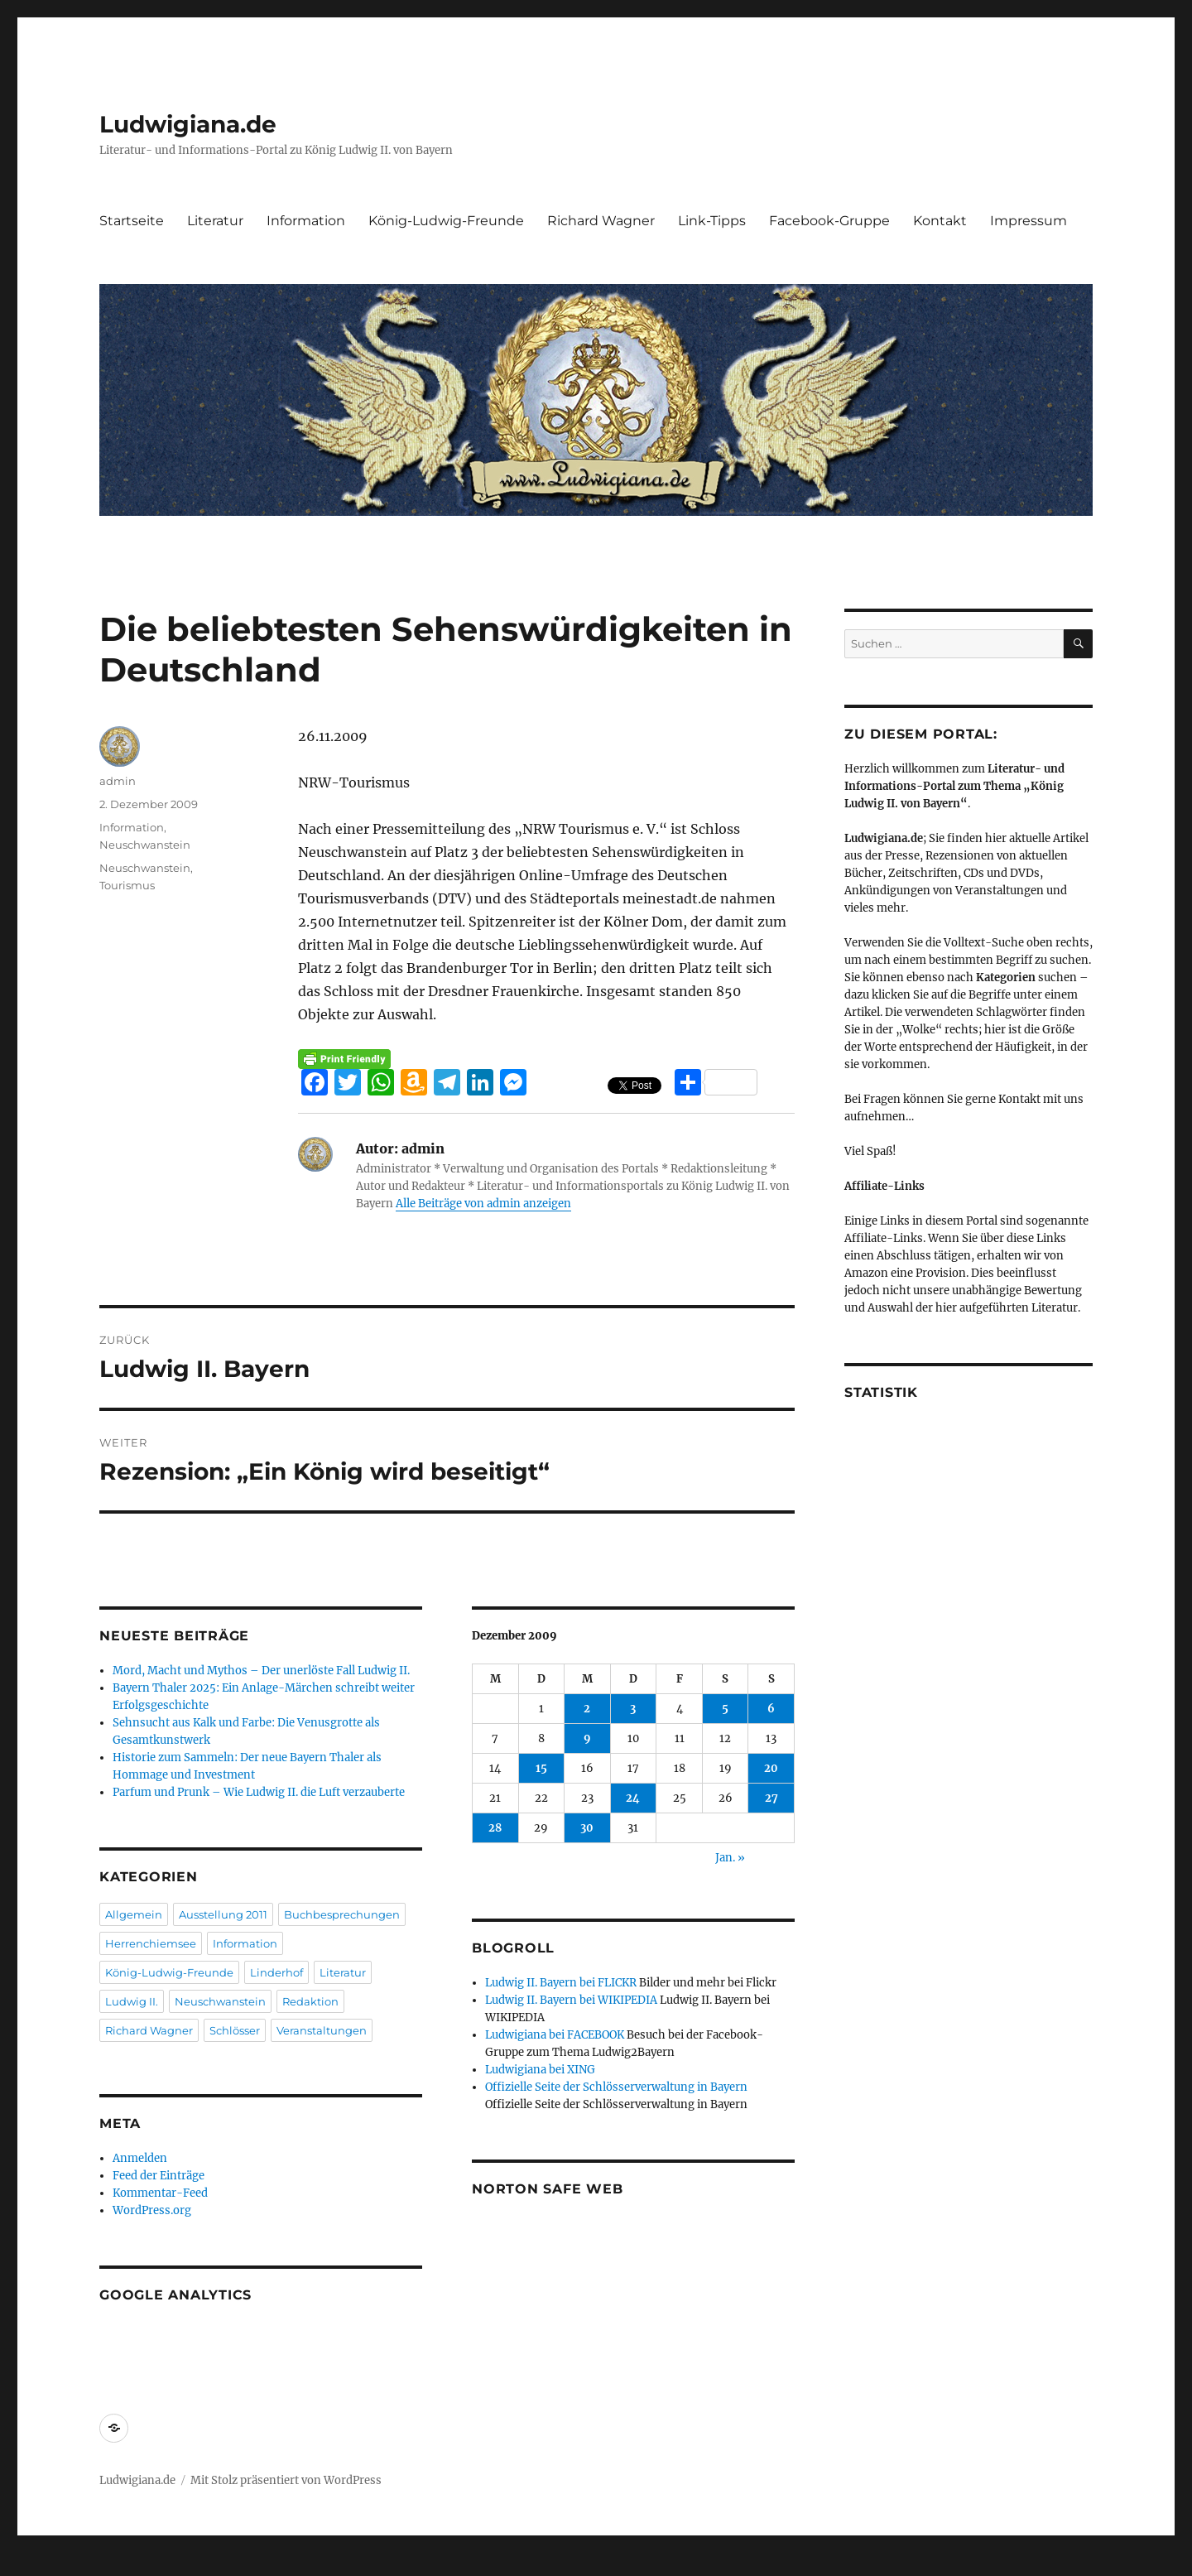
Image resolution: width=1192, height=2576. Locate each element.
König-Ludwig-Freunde (446, 221)
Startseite (131, 221)
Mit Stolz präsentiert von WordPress (286, 2480)
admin (117, 780)
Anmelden (140, 2158)
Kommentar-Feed (160, 2193)
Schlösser (234, 2030)
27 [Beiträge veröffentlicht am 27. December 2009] (771, 1798)
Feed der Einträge (158, 2176)
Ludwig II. (131, 2001)
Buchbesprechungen (342, 1914)
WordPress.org (152, 2210)
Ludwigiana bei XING (540, 2070)
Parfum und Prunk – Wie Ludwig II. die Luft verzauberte (259, 1792)
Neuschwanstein (144, 844)
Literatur (215, 221)
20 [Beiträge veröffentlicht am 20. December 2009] (771, 1768)
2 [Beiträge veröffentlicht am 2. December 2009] (587, 1709)
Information (306, 221)
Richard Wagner (601, 221)
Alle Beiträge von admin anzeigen (483, 1204)
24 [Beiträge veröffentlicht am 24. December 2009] (633, 1798)
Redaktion (310, 2001)
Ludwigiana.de (187, 124)
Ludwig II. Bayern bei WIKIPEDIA (571, 2000)
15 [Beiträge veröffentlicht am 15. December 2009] (541, 1768)
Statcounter (39, 2564)
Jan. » (730, 1858)
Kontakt (940, 221)
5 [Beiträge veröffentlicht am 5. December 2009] (725, 1709)
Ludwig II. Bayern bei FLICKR (561, 1983)
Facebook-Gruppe (829, 221)
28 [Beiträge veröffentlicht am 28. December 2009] (495, 1828)
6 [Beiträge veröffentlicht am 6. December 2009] (771, 1709)
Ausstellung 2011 (223, 1914)
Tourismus (127, 885)
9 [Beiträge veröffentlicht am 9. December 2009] (587, 1738)
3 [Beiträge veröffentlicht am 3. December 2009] (633, 1709)
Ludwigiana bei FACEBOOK (554, 2035)
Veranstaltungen (321, 2030)
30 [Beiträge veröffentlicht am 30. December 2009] (587, 1828)
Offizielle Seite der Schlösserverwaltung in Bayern (616, 2087)
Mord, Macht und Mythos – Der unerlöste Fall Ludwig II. (261, 1671)
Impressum (1028, 221)
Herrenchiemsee (150, 1943)
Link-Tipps (712, 221)
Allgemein (133, 1914)
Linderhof (276, 1972)
